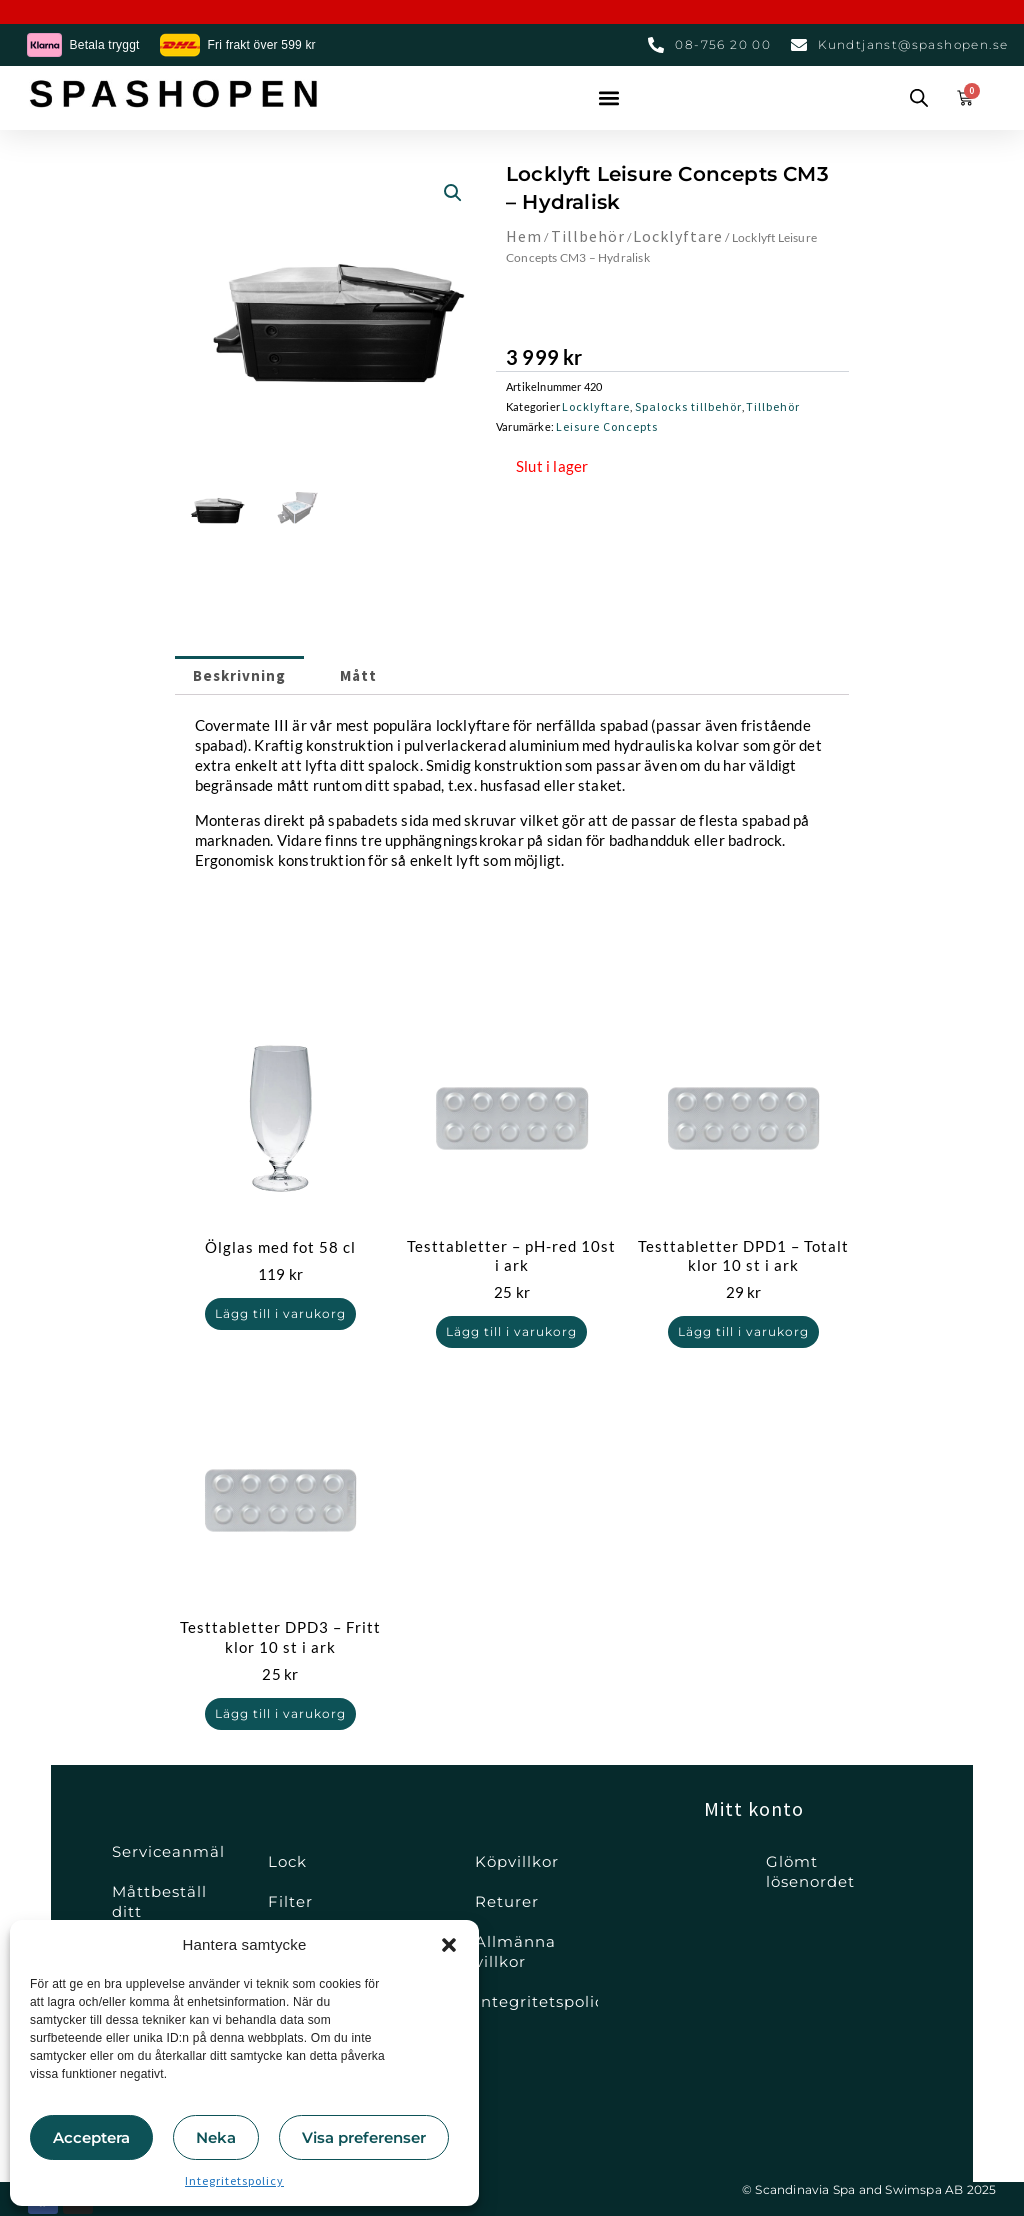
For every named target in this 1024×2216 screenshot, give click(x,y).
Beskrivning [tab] (249, 679)
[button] (449, 1945)
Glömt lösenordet (810, 1871)
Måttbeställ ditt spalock (159, 1911)
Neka (216, 2137)
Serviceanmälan (168, 1851)
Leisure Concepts (607, 426)
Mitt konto (754, 1808)
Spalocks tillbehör (688, 406)
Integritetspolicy (234, 2180)
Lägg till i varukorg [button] (280, 1325)
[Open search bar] (919, 98)
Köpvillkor (517, 1861)
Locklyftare (685, 235)
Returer (507, 1901)
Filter (290, 1901)
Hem (525, 235)
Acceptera (91, 2137)
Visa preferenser (364, 2137)
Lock (287, 1861)
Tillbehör (591, 235)
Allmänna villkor (515, 1951)
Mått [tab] (385, 679)
